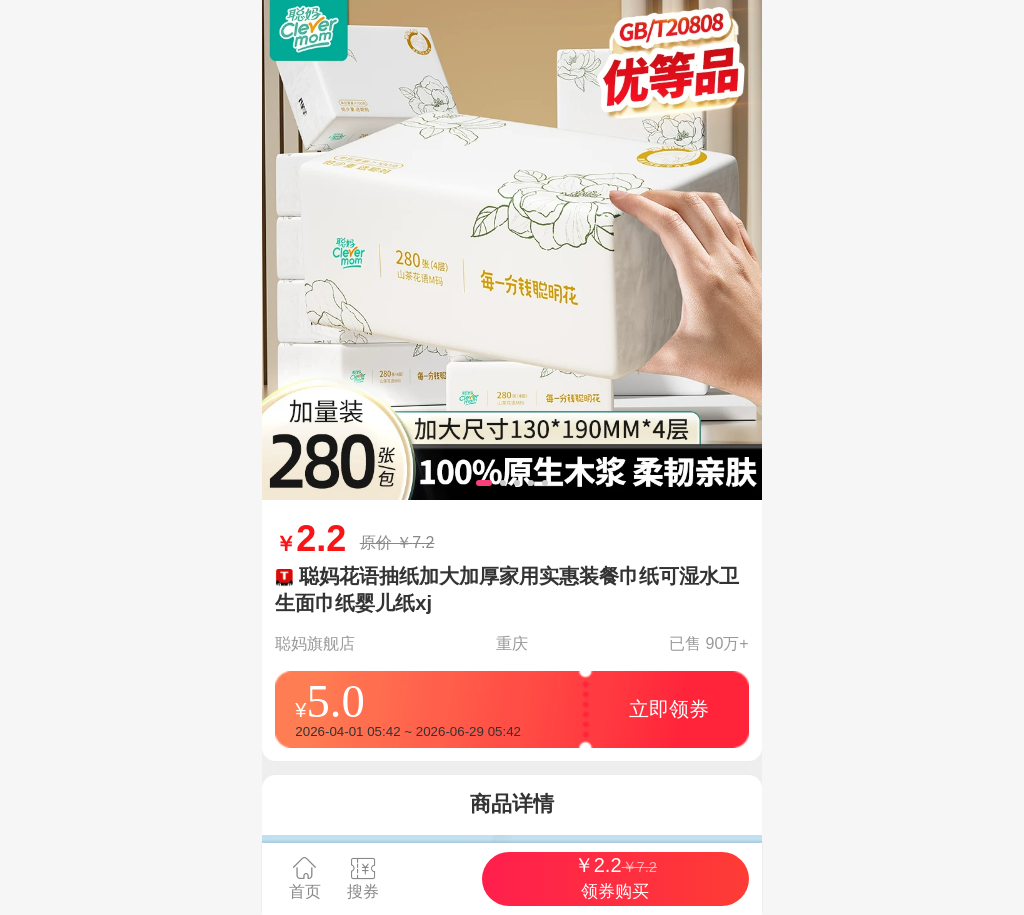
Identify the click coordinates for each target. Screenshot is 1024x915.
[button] (484, 483)
